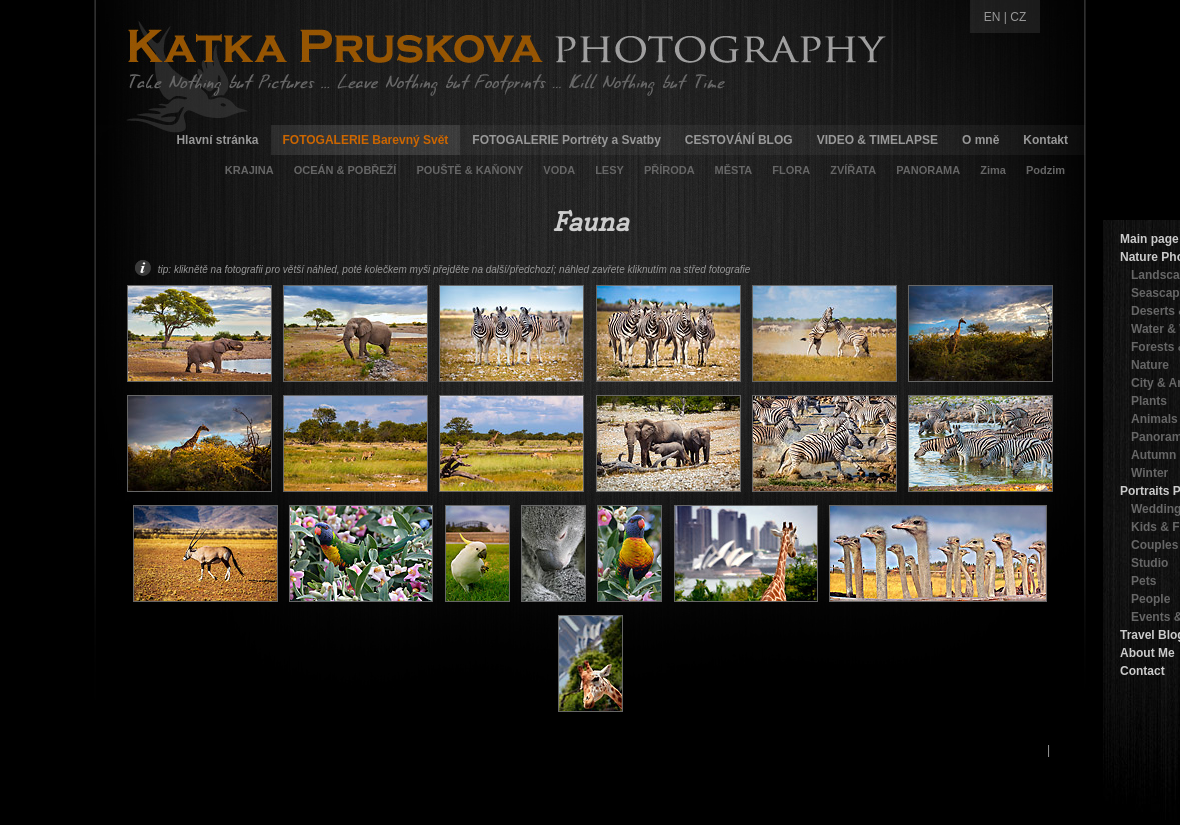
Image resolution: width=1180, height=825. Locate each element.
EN (992, 17)
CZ (1018, 17)
